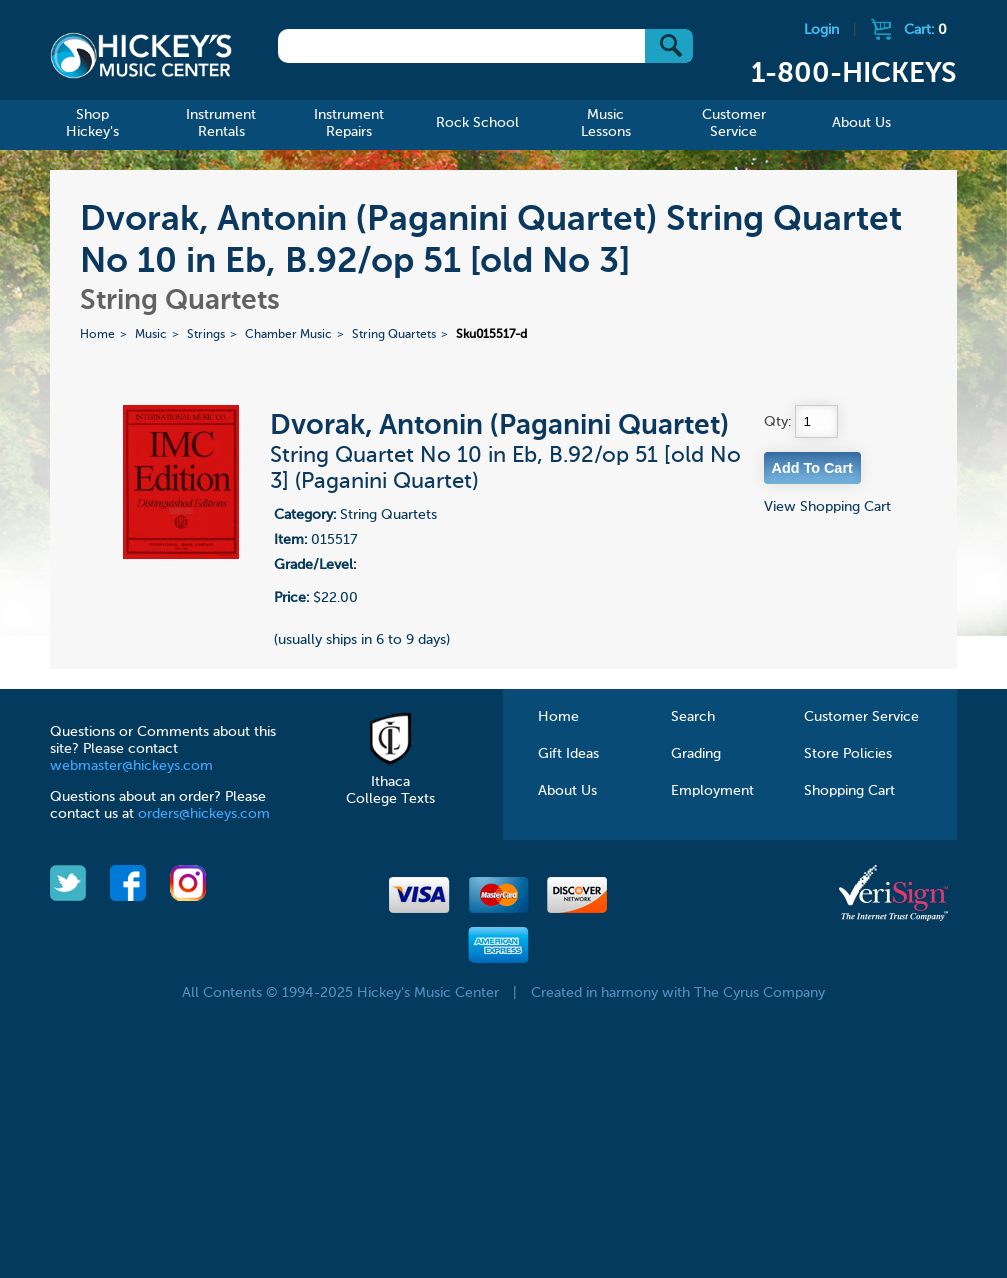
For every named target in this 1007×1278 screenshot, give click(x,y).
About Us (567, 791)
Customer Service (861, 717)
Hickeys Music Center (140, 55)
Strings (206, 335)
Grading (696, 754)
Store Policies (848, 754)
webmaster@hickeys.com (131, 766)
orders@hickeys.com (204, 814)
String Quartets (394, 335)
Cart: (925, 30)
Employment (712, 791)
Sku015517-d (491, 335)
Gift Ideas (568, 754)
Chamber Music (288, 335)
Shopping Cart (849, 791)
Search (693, 717)
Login (821, 30)
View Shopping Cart (827, 507)
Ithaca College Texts (390, 782)
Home (97, 335)
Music (151, 335)
